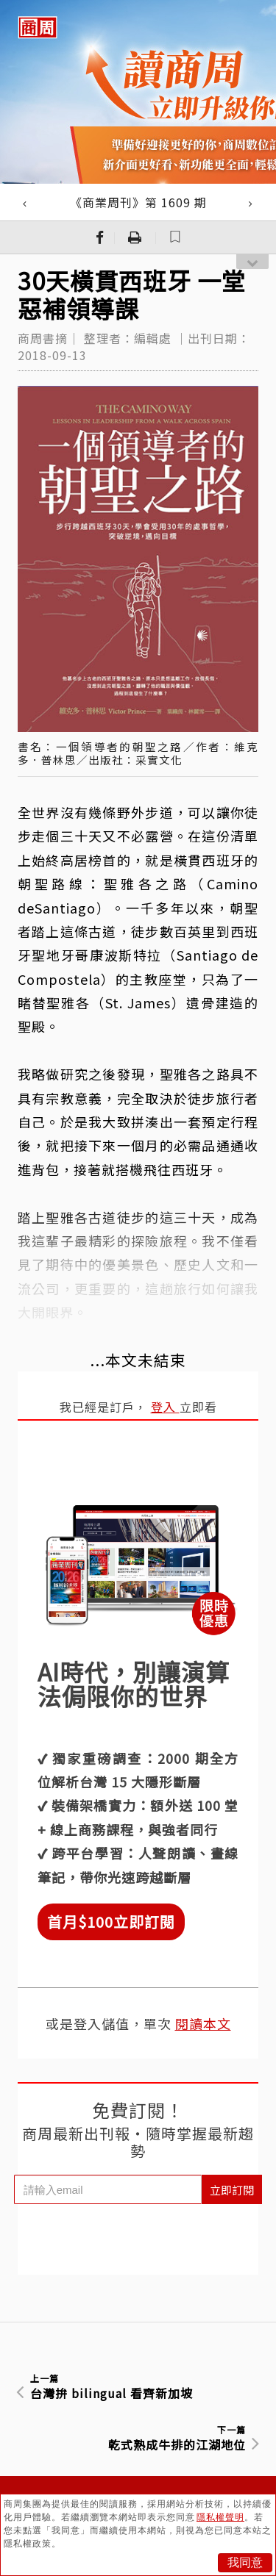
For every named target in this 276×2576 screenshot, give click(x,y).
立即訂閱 (232, 2190)
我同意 (245, 2562)
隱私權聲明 (220, 2517)
